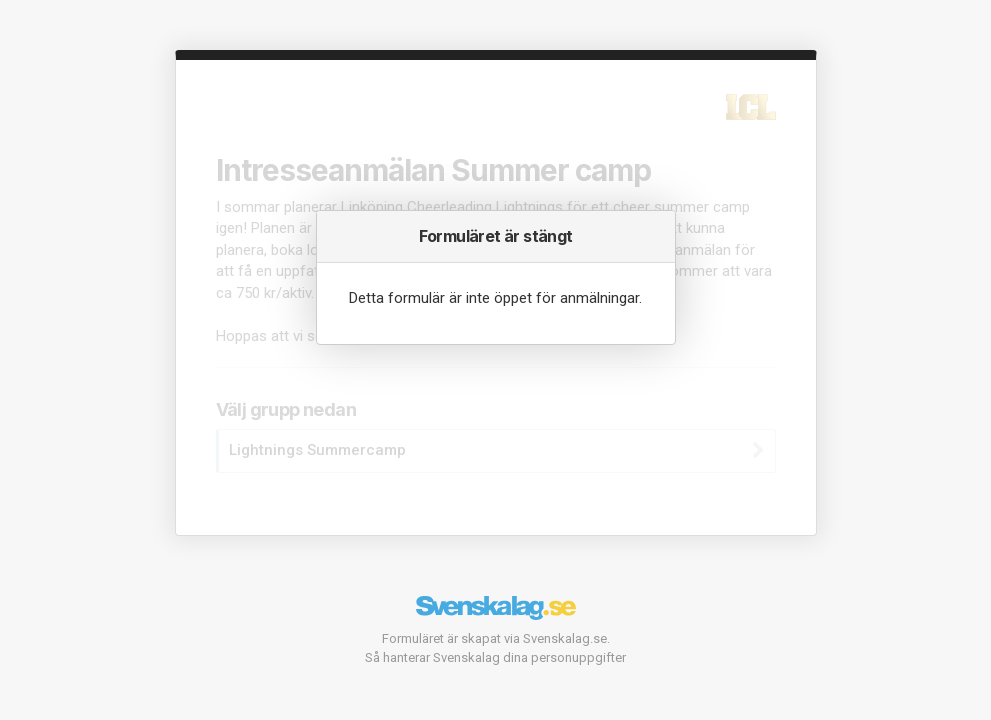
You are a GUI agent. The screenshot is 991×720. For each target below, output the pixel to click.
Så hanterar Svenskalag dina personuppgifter (495, 657)
